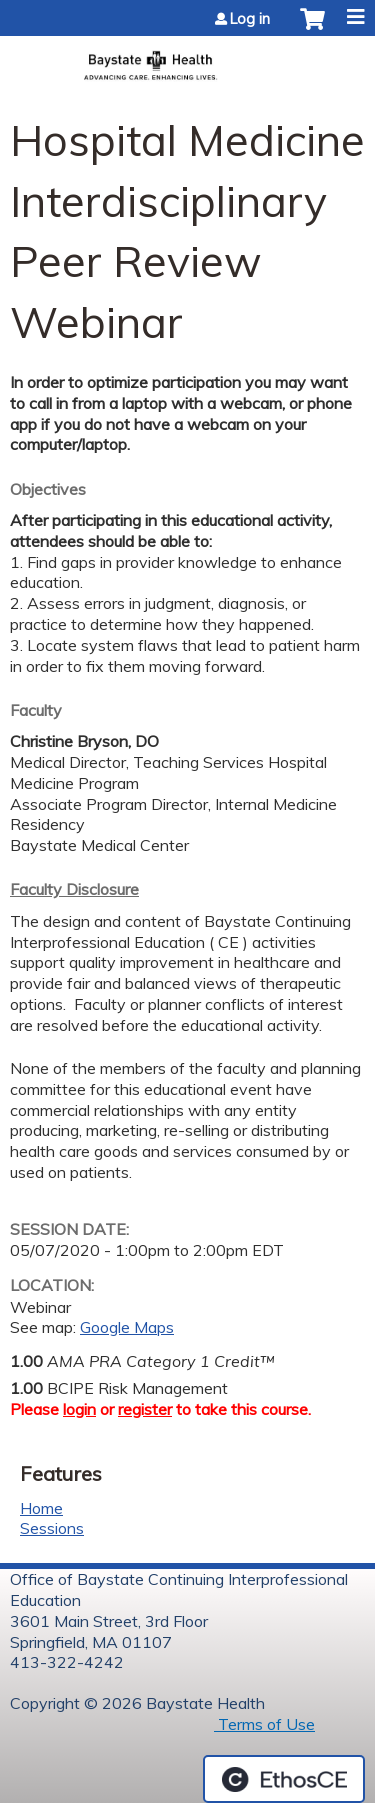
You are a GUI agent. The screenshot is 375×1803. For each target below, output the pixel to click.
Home (41, 1508)
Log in (250, 19)
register (145, 1409)
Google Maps (127, 1327)
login (79, 1409)
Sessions (52, 1528)
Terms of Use (264, 1724)
